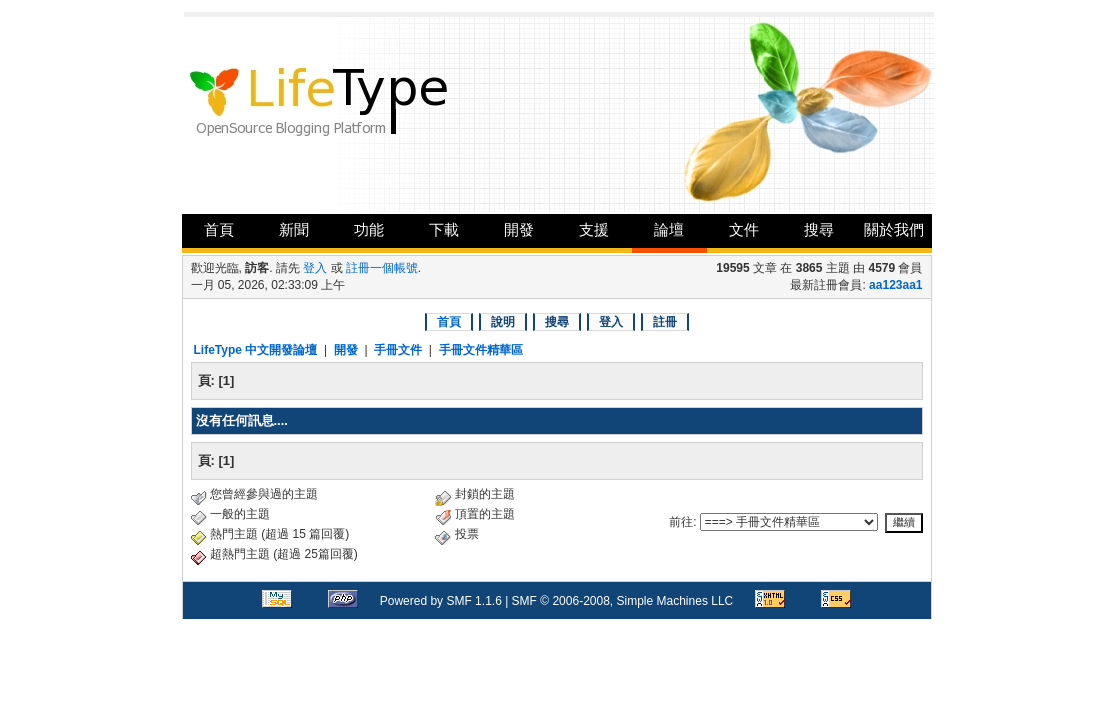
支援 (594, 229)
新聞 (294, 229)
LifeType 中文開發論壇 (256, 350)
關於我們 (894, 229)
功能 (369, 229)
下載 (444, 229)
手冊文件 (398, 350)
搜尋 (819, 229)
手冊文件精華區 (481, 350)
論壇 (669, 229)
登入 (315, 268)
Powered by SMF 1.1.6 (441, 601)
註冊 (665, 322)
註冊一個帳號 (382, 268)
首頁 (219, 229)
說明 (503, 322)
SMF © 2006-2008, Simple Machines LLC (623, 601)
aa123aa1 (895, 285)
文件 (744, 229)
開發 (519, 229)
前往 (681, 522)
